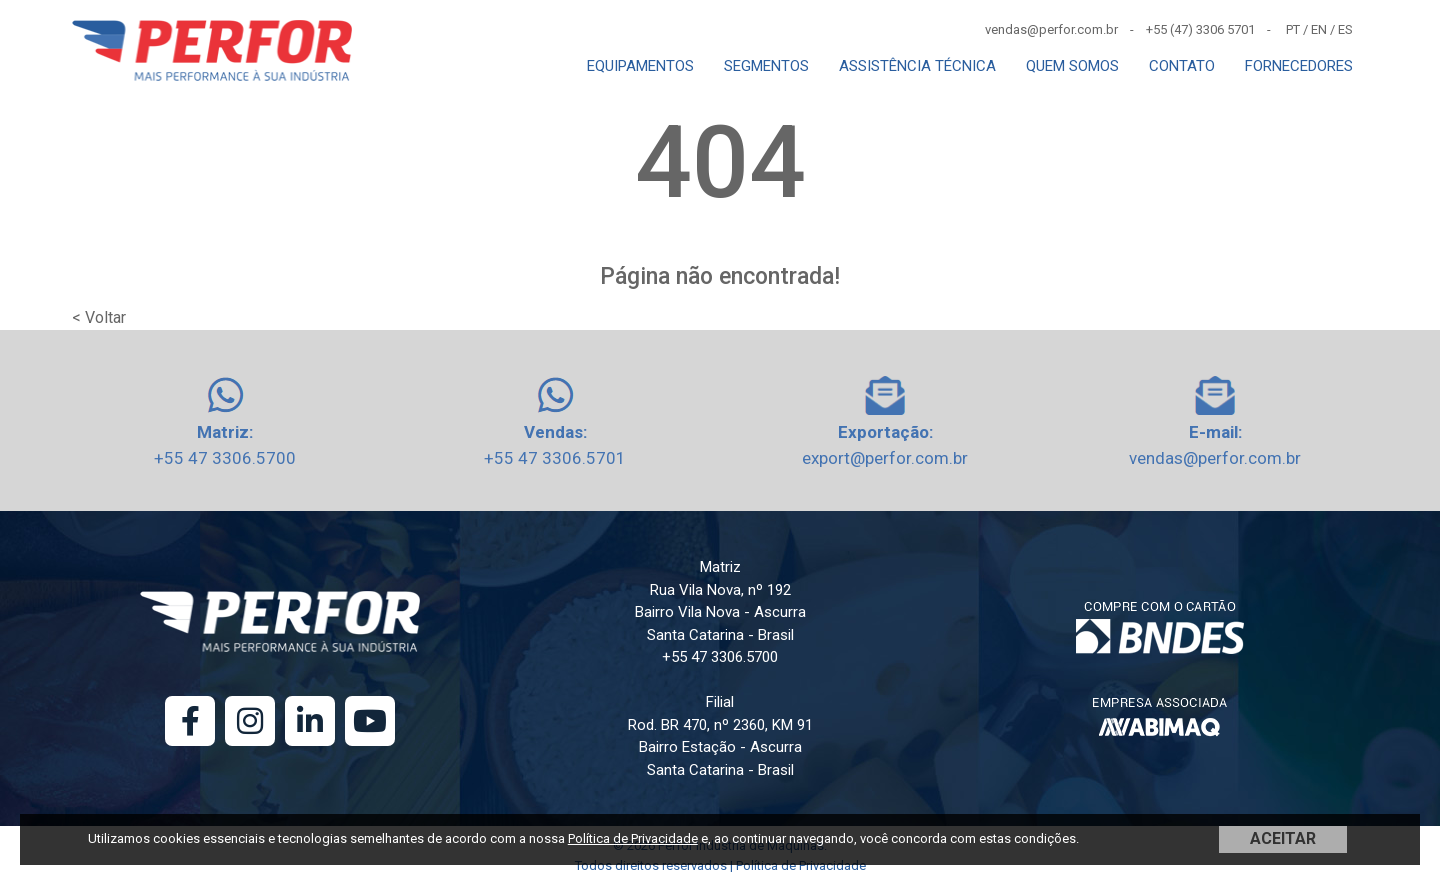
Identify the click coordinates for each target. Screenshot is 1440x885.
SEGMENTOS (766, 66)
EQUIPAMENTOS (640, 66)
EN (1319, 29)
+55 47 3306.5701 (555, 458)
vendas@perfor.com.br (1215, 458)
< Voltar (99, 317)
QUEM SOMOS (1072, 66)
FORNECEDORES (1299, 66)
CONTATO (1182, 66)
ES (1345, 29)
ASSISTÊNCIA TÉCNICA (917, 66)
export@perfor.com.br (885, 458)
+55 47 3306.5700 (225, 458)
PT (1293, 29)
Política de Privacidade (633, 838)
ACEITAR (1283, 838)
